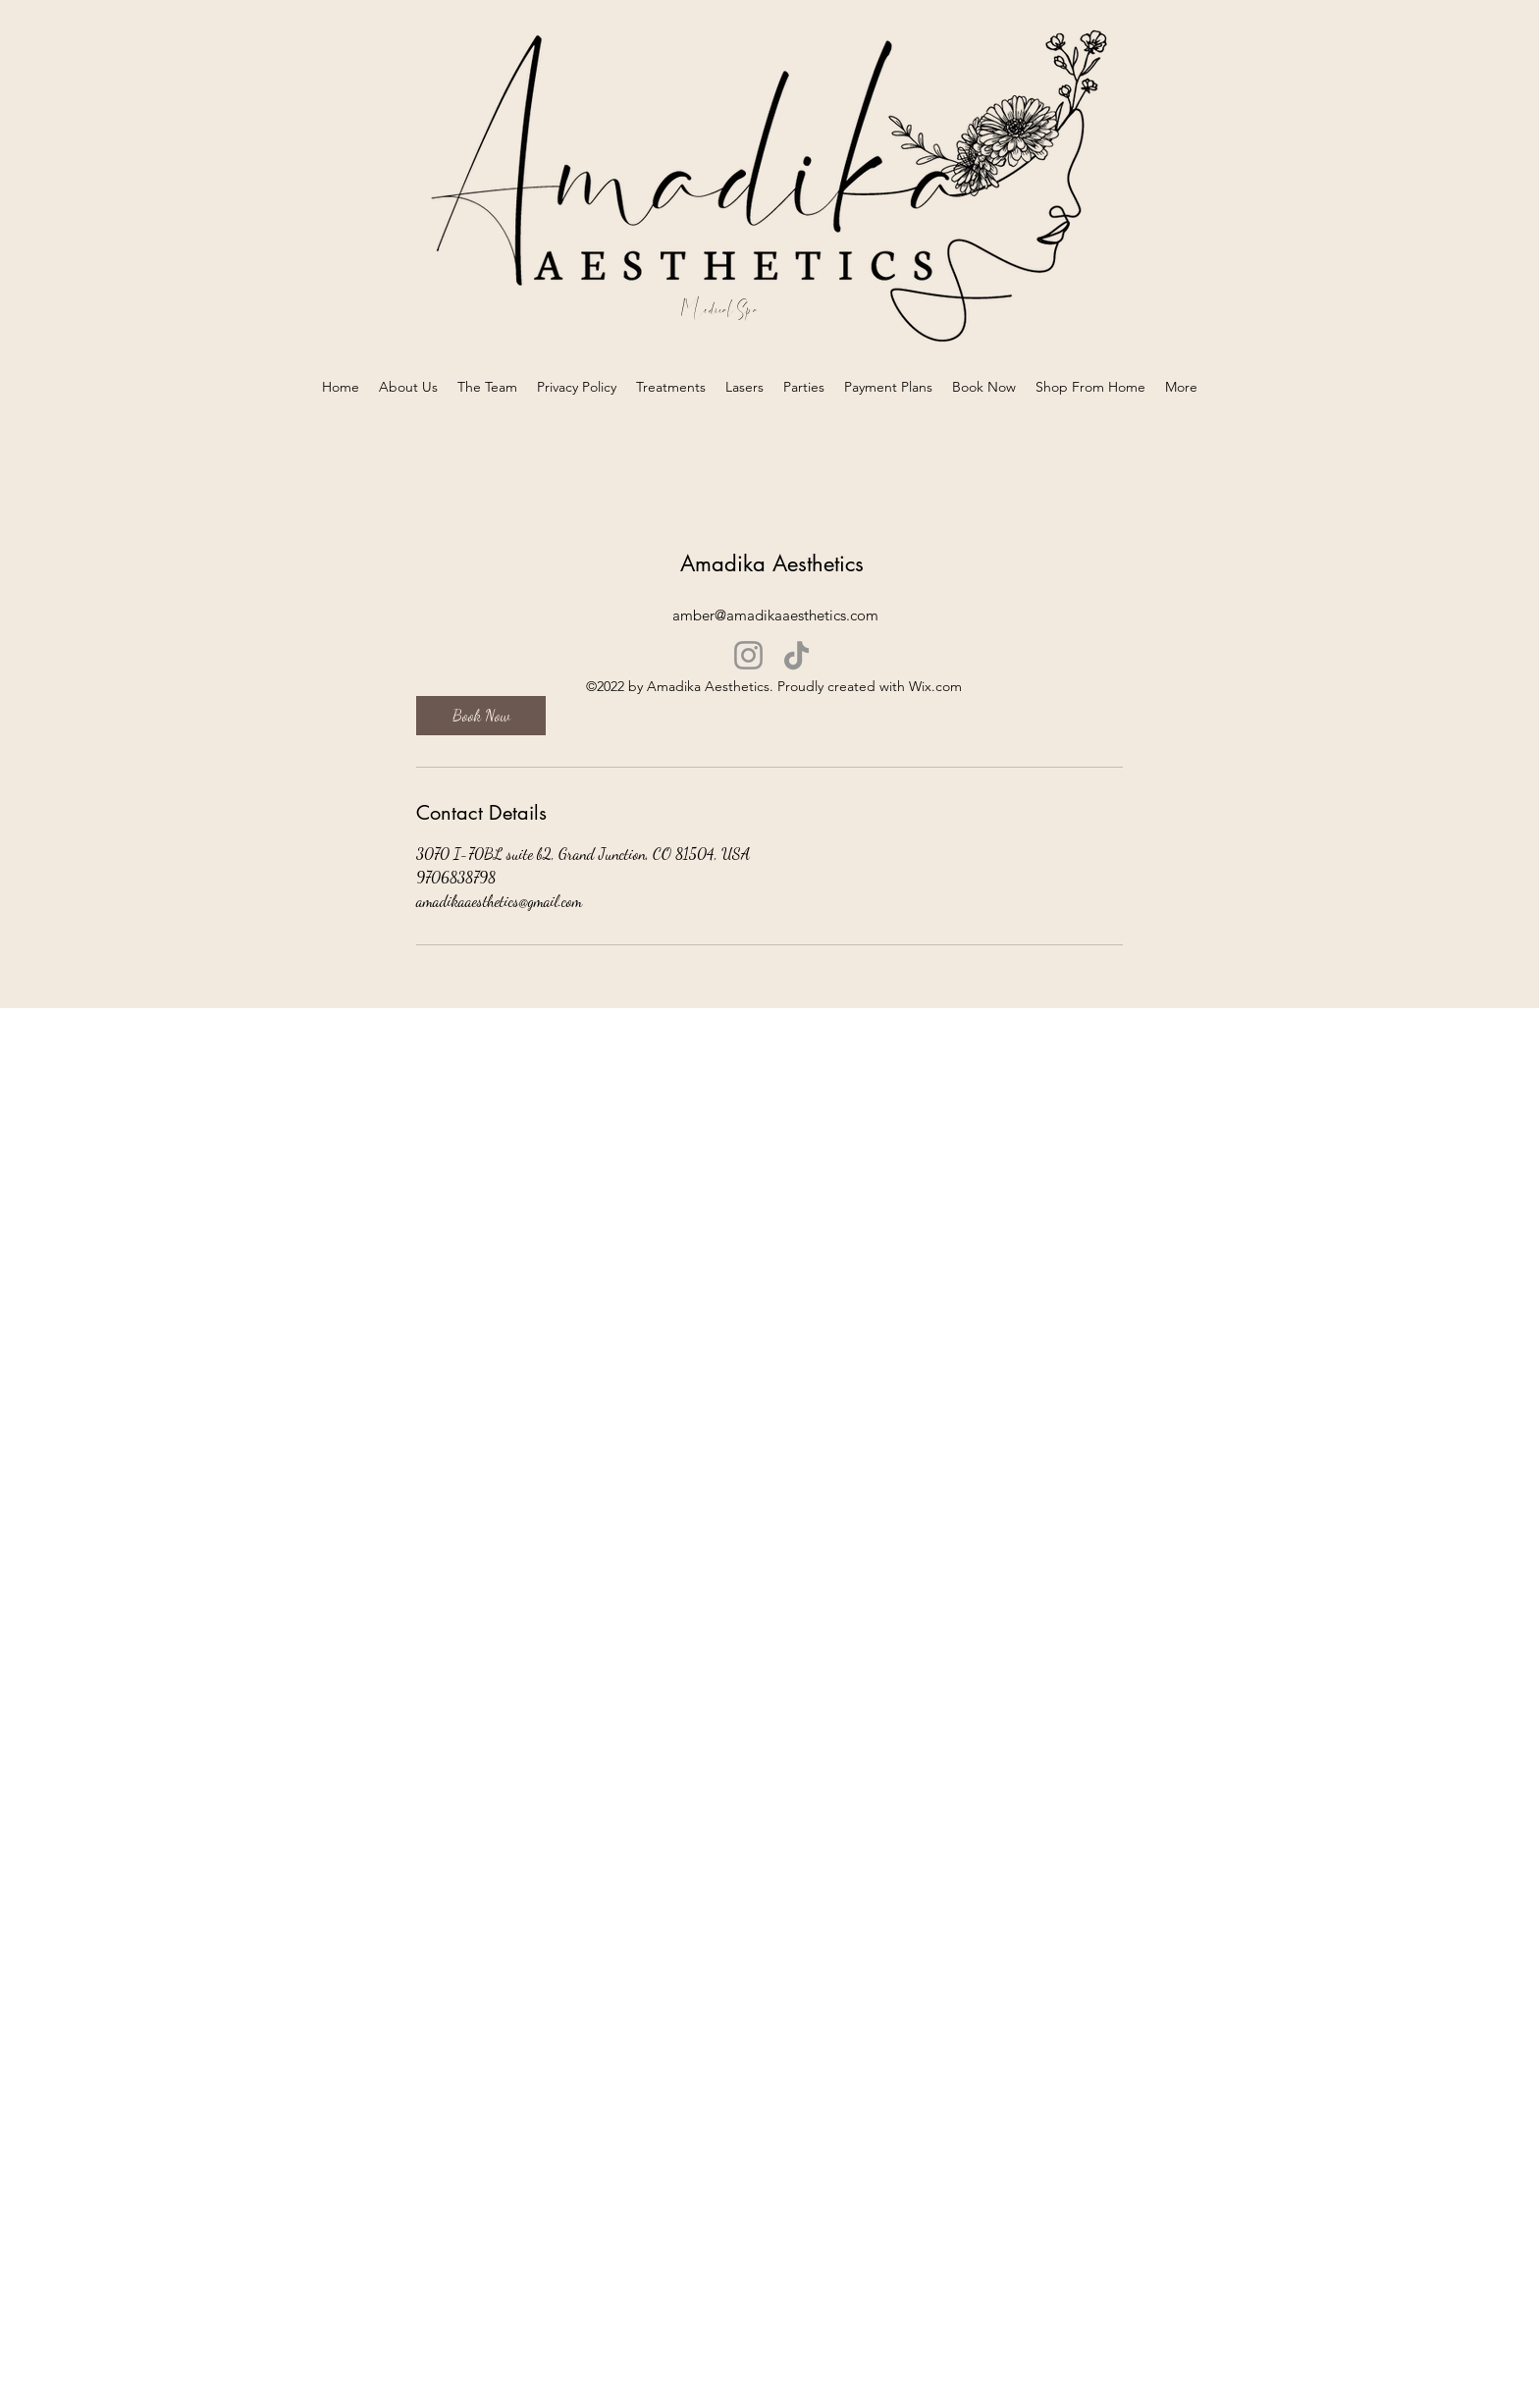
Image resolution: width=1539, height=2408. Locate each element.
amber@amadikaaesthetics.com (775, 615)
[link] (481, 715)
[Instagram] (748, 655)
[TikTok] (796, 655)
